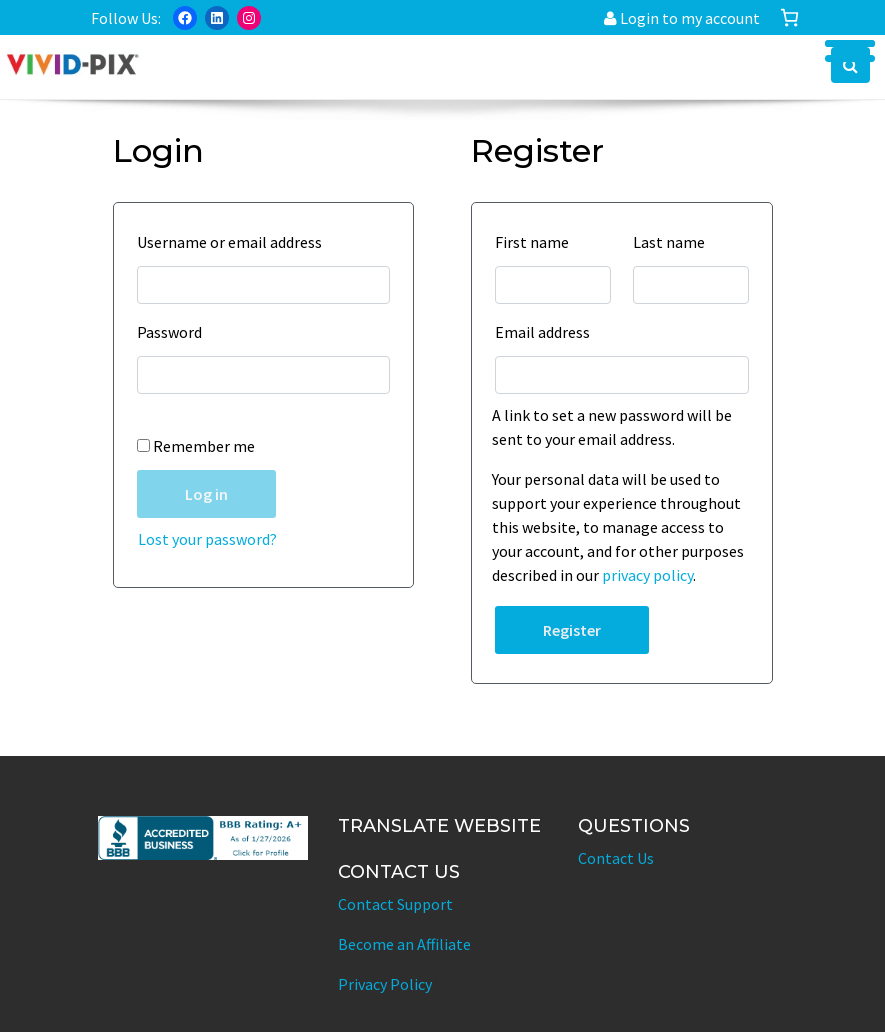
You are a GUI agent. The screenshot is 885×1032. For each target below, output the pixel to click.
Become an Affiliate (404, 944)
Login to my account (682, 18)
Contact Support (395, 904)
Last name (674, 242)
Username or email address (234, 242)
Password (174, 332)
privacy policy (647, 575)
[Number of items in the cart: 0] (789, 17)
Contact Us (616, 858)
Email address (547, 332)
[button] (850, 65)
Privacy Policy (385, 984)
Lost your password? (207, 539)
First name (537, 242)
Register (572, 630)
